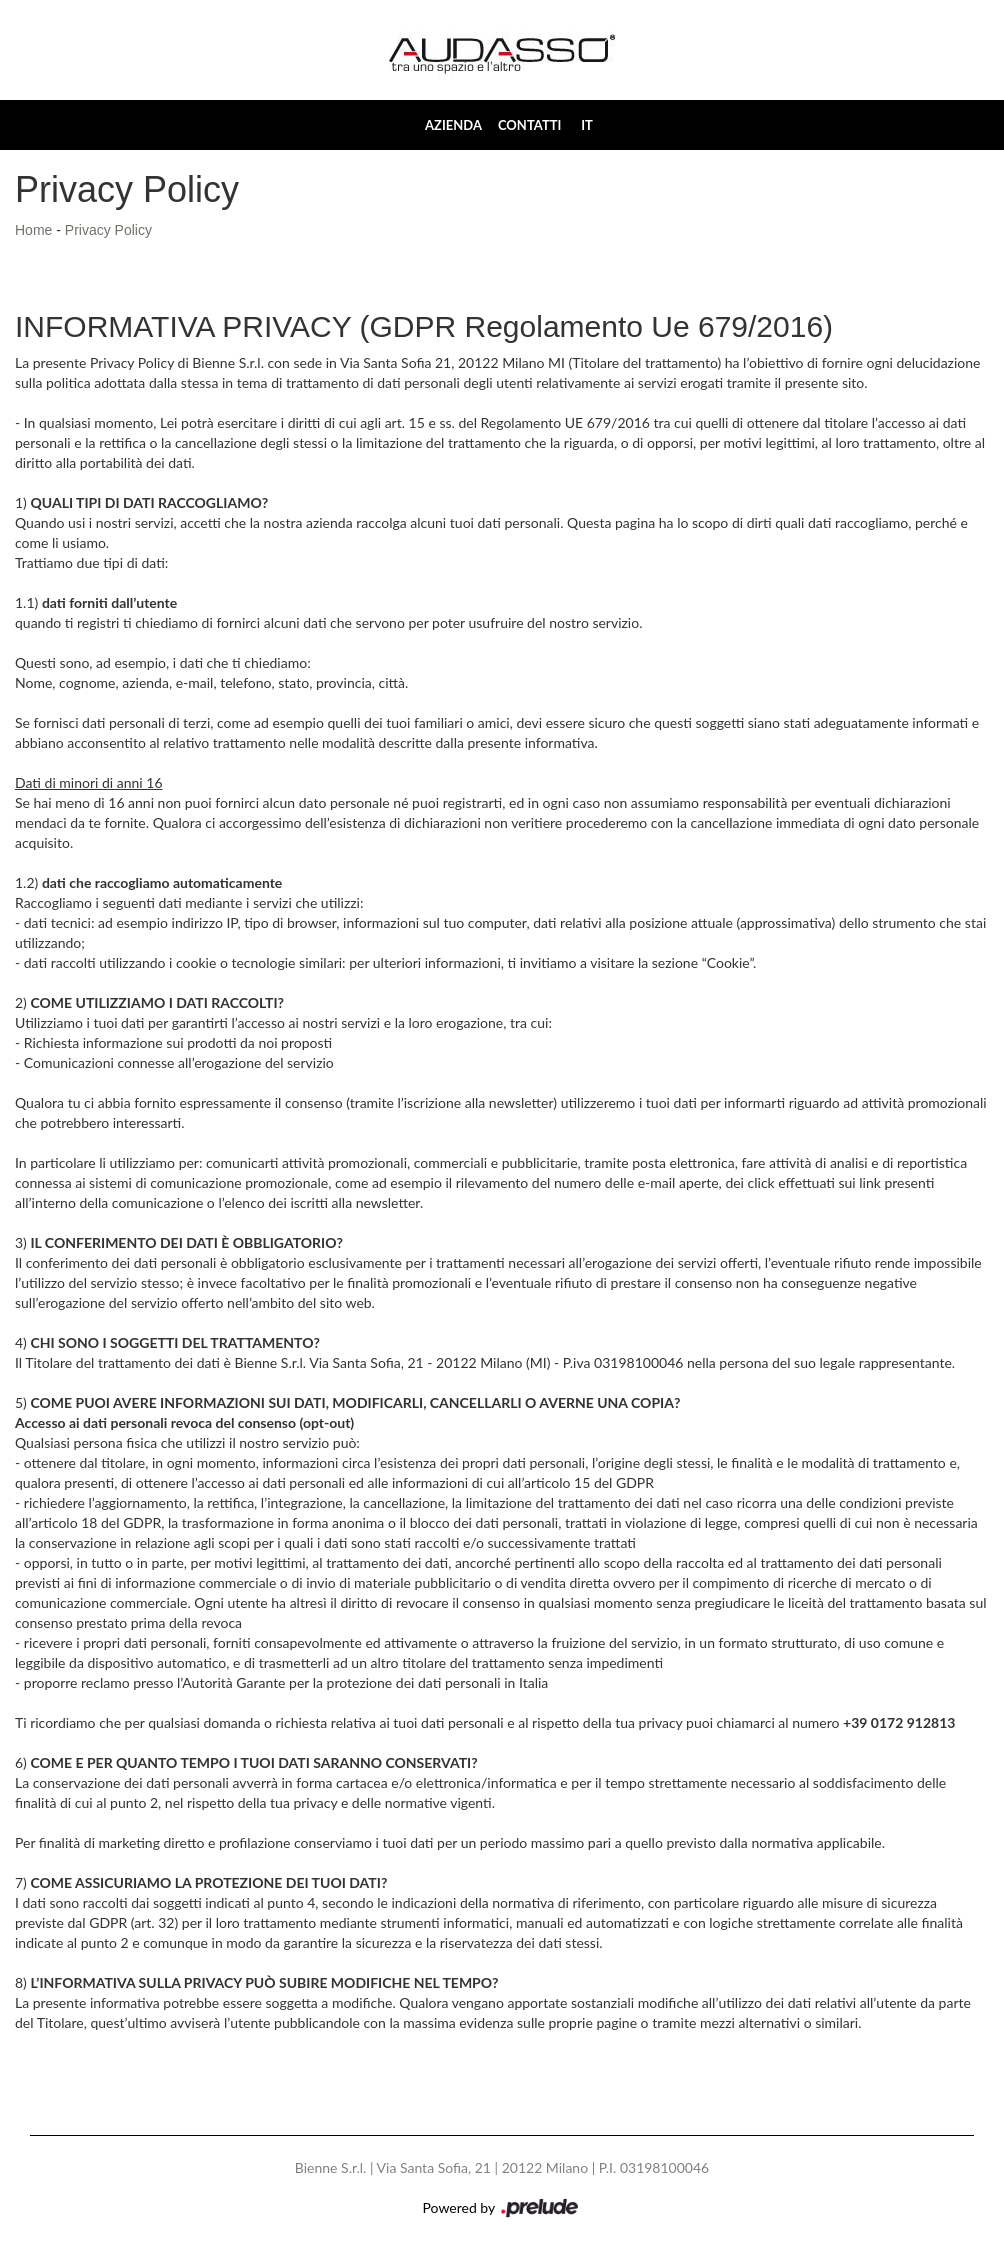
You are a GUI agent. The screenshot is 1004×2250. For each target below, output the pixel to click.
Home (33, 230)
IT (587, 125)
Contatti (529, 125)
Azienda (453, 125)
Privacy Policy (108, 230)
